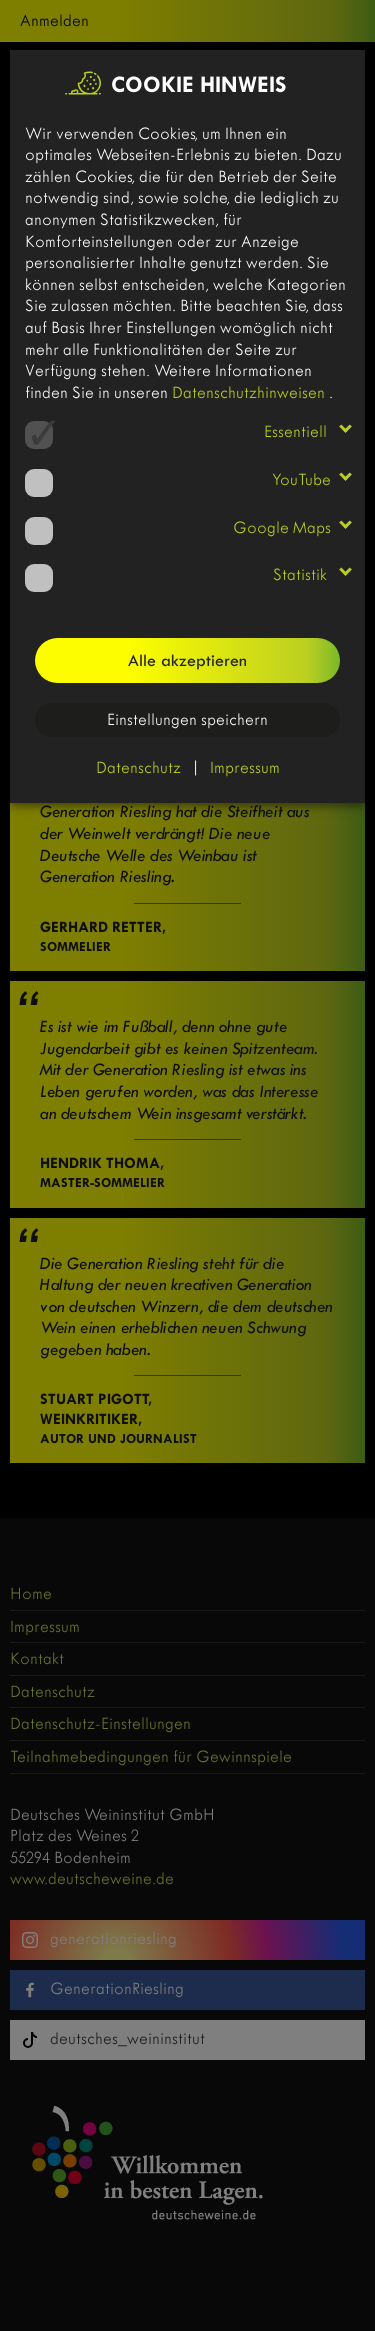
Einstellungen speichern (187, 719)
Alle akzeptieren (187, 660)
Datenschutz (138, 767)
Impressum (245, 767)
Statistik (302, 574)
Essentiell (297, 431)
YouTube (301, 479)
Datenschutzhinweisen (250, 392)
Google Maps (282, 527)
